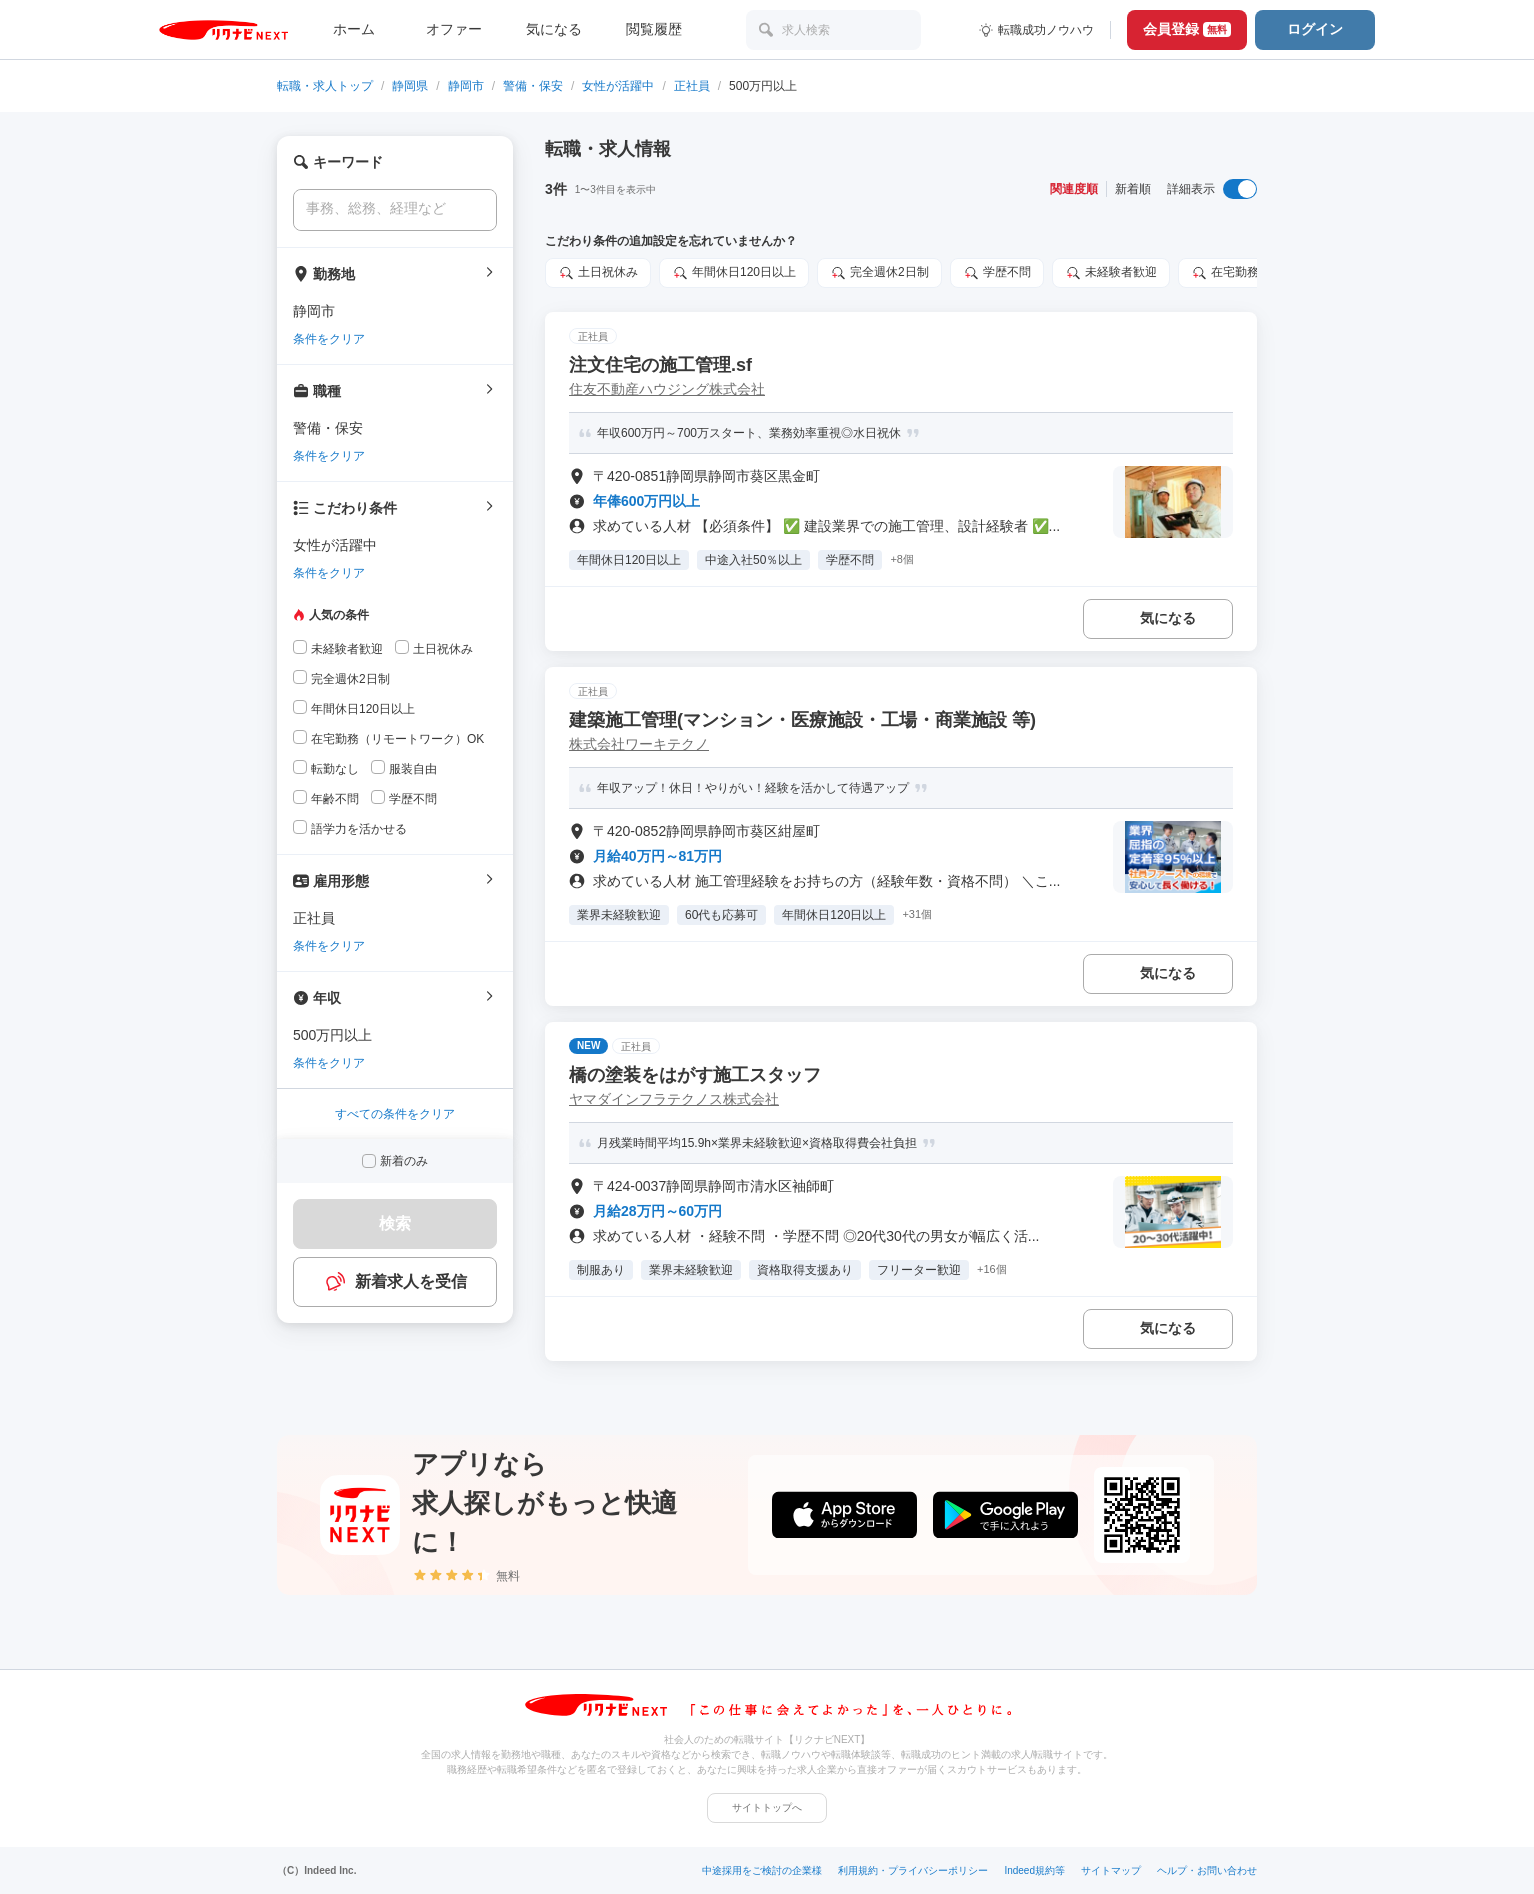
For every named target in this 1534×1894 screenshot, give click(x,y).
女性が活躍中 (618, 86)
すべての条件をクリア (395, 1114)
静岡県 (410, 86)
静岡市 (466, 86)
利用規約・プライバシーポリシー (913, 1870)
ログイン (1315, 29)
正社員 (692, 86)
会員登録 (1187, 29)
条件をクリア (329, 339)
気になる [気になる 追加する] (1168, 618)
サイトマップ (1111, 1870)
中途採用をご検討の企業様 (762, 1870)
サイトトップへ (767, 1807)
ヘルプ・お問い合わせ (1207, 1870)
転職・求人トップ (325, 86)
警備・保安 (533, 86)
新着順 (1133, 189)
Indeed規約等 (1034, 1870)
